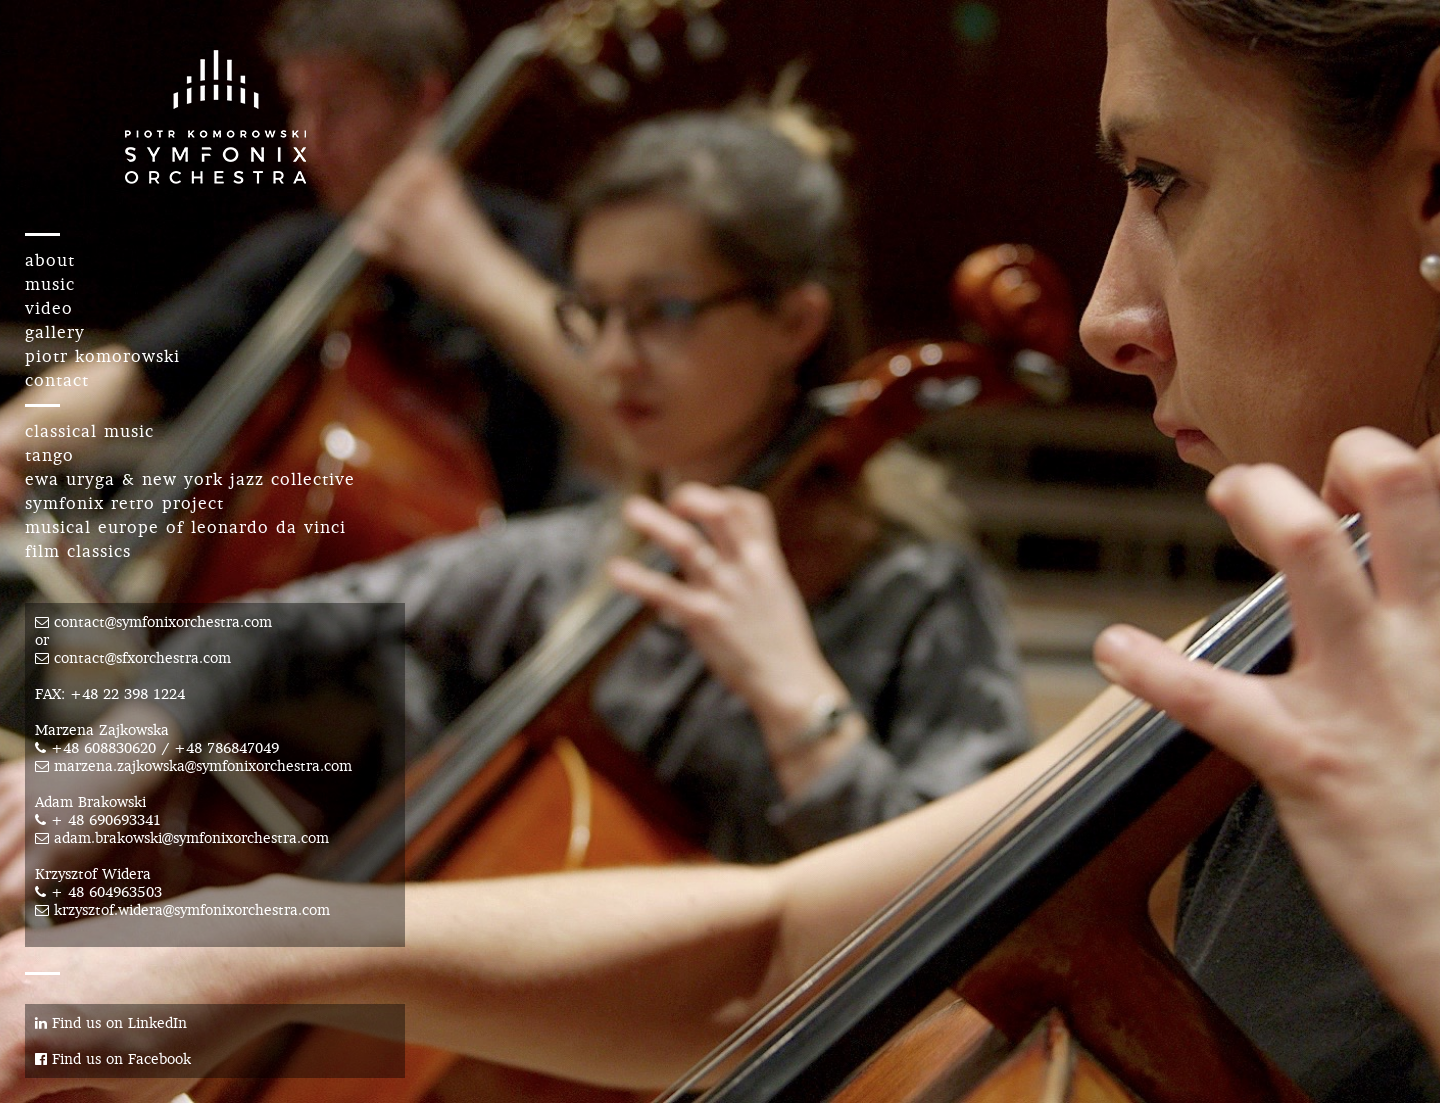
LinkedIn (157, 1023)
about (50, 260)
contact (57, 380)
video (49, 308)
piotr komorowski (102, 356)
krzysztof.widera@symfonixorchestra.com (192, 910)
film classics (78, 551)
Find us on (81, 1023)
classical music (89, 431)
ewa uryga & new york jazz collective (190, 479)
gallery (55, 332)
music (50, 284)
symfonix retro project (124, 503)
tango (49, 455)
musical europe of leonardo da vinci (185, 527)
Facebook (159, 1059)
